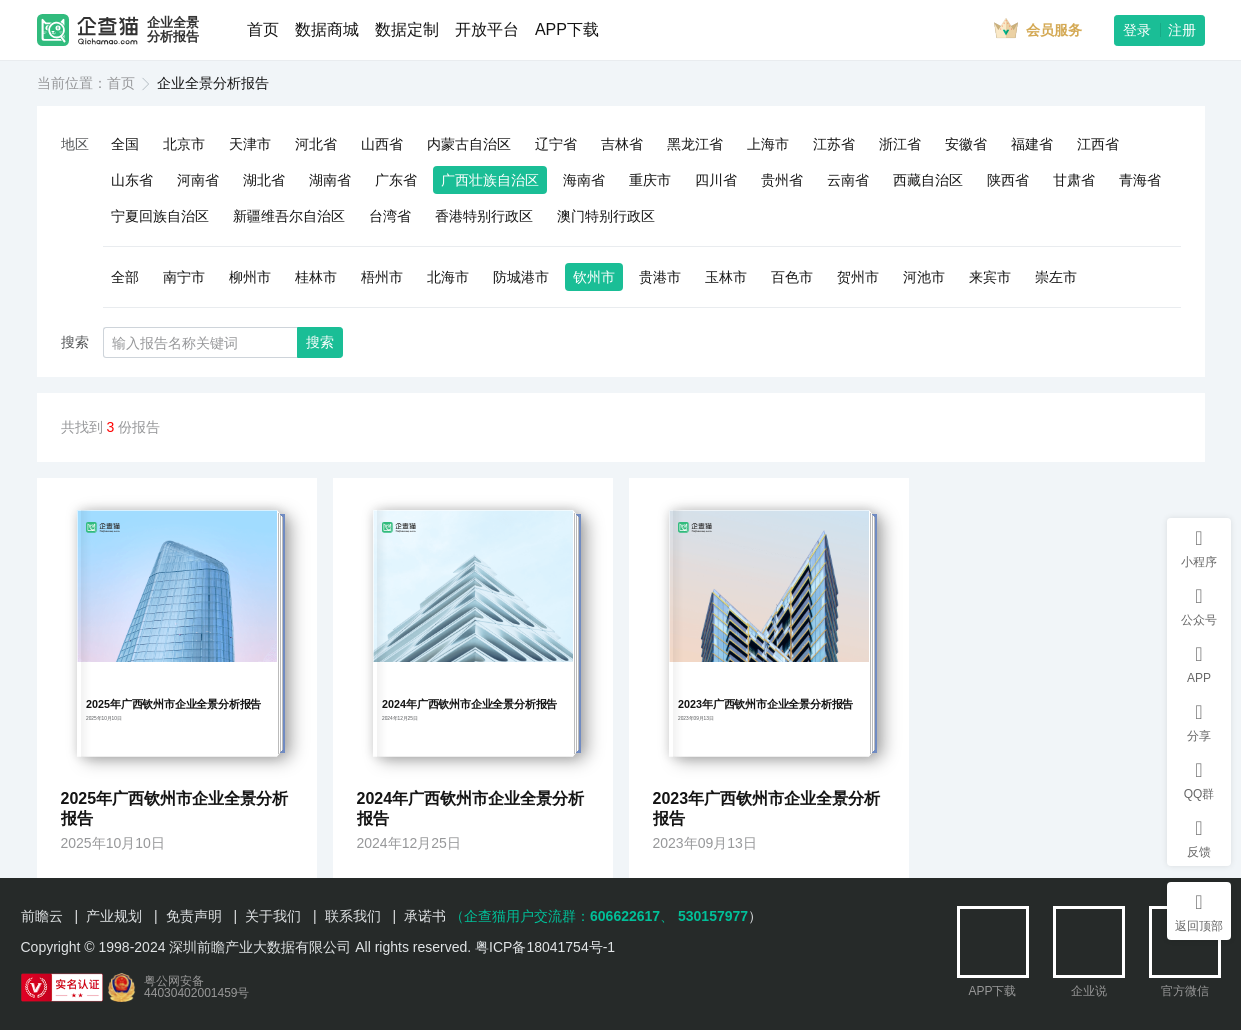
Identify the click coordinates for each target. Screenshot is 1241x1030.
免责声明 (194, 916)
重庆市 (650, 180)
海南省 (584, 180)
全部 (125, 277)
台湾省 (390, 216)
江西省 (1098, 144)
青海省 (1140, 180)
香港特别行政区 (484, 216)
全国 (125, 144)
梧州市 (382, 277)
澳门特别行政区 (606, 216)
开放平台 (487, 29)
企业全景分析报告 (173, 30)
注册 (1182, 30)
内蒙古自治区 (469, 144)
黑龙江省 (695, 144)
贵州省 (782, 180)
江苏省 (834, 144)
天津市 (250, 144)
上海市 (768, 144)
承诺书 (425, 916)
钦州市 (594, 277)
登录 (1137, 30)
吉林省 (622, 144)
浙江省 (900, 144)
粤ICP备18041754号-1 (545, 947)
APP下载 (567, 29)
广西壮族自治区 (490, 180)
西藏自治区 (928, 180)
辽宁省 (556, 144)
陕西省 (1008, 180)
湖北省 (264, 180)
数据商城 (327, 29)
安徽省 (966, 144)
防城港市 (521, 277)
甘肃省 (1074, 180)
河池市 (924, 277)
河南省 (198, 180)
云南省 (848, 180)
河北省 (316, 144)
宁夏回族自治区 (160, 216)
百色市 (792, 277)
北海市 (448, 277)
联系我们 (353, 916)
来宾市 (990, 277)
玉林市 (726, 277)
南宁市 (184, 277)
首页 (263, 29)
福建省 (1032, 144)
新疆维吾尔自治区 (289, 216)
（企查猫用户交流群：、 (562, 916)
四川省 (716, 180)
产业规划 (114, 916)
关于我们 (273, 916)
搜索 (320, 342)
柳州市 (250, 277)
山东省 (132, 180)
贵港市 (660, 277)
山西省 (382, 144)
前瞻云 (42, 916)
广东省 (396, 180)
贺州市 (858, 277)
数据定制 (407, 29)
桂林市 (316, 277)
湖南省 (330, 180)
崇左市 (1056, 277)
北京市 (184, 144)
